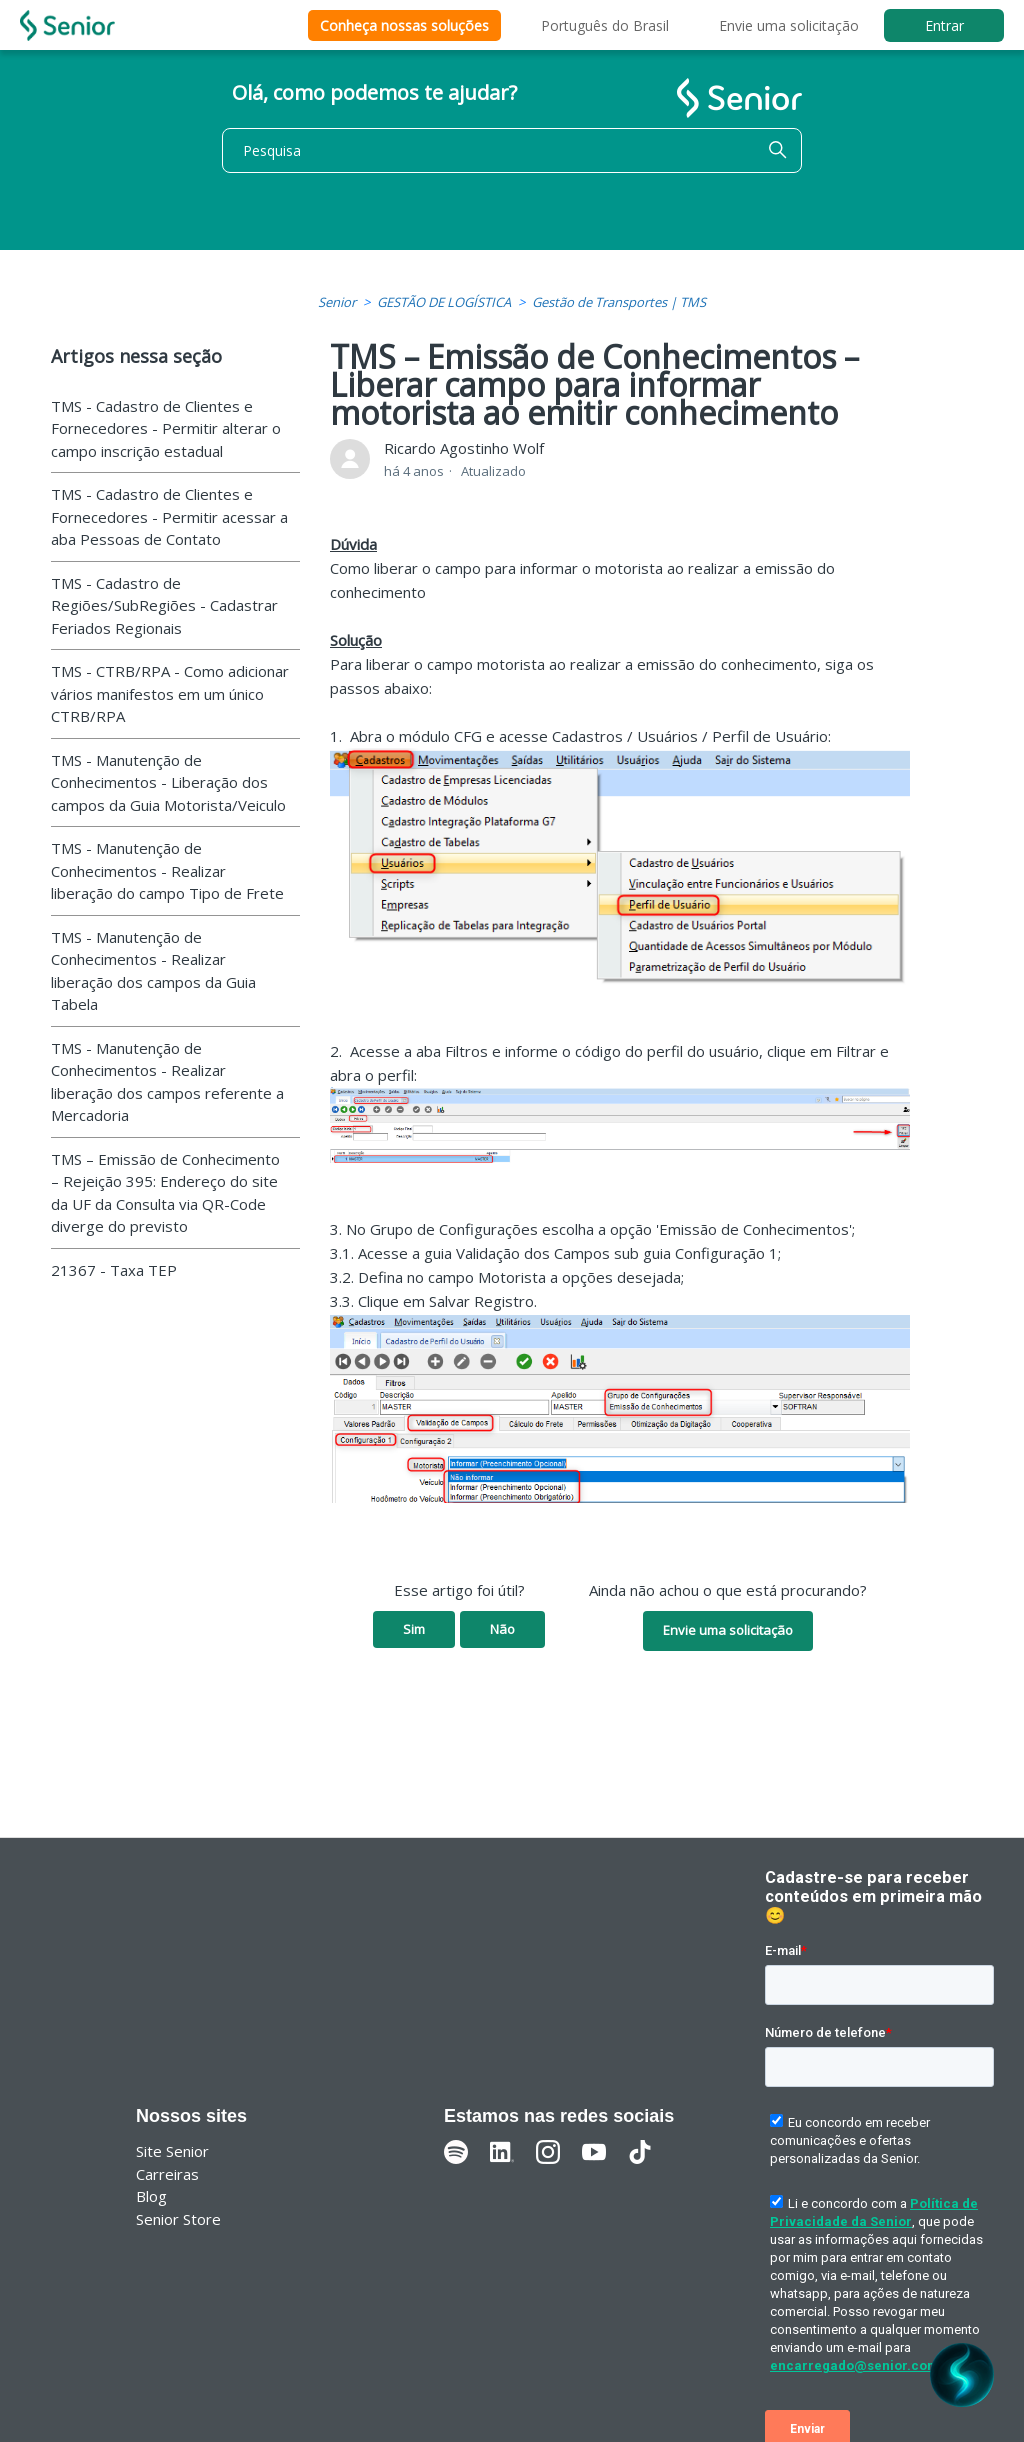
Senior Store (178, 2219)
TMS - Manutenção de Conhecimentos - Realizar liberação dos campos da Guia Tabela (153, 971)
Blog (151, 2196)
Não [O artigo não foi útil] (502, 1629)
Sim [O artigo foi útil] (414, 1629)
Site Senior (172, 2151)
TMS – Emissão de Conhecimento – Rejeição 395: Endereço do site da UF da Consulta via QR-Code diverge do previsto (165, 1193)
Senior (337, 302)
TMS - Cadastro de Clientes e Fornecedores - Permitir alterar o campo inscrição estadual (166, 428)
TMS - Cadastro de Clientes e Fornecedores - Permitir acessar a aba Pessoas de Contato (169, 516)
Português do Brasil (605, 25)
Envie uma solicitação (789, 25)
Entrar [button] (944, 25)
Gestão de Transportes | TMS (619, 302)
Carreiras (167, 2174)
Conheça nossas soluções (404, 25)
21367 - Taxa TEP (114, 1270)
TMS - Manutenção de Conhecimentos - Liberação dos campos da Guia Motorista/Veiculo (168, 782)
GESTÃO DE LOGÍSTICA (444, 302)
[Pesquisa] (512, 150)
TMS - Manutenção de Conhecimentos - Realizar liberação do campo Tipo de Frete (167, 870)
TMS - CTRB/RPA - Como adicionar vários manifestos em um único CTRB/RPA (170, 693)
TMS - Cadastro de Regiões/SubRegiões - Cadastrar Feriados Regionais (164, 605)
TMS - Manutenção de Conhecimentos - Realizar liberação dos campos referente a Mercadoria (167, 1082)
